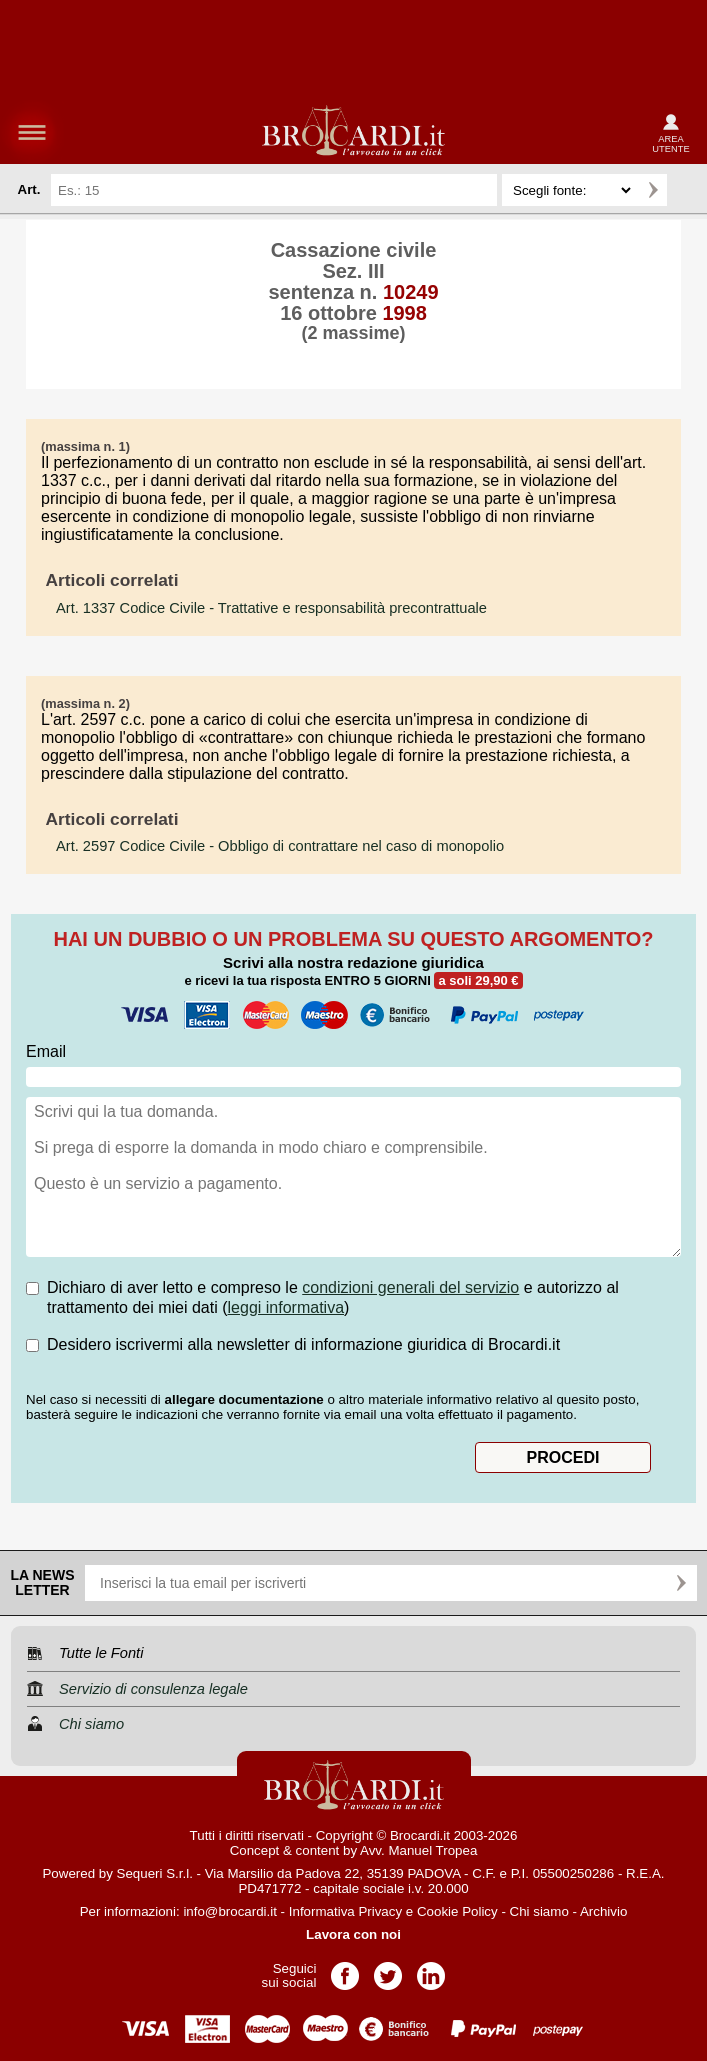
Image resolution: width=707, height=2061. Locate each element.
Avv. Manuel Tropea (418, 1850)
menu (32, 132)
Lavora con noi (353, 1934)
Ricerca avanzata (686, 190)
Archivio (603, 1911)
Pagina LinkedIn (431, 1969)
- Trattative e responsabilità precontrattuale (271, 608)
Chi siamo (539, 1911)
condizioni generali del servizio (410, 1287)
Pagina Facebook (345, 1969)
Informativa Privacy (345, 1911)
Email (46, 1051)
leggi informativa (286, 1307)
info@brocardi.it (230, 1911)
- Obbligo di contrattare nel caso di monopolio (280, 846)
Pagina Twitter (388, 1969)
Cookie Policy (457, 1911)
